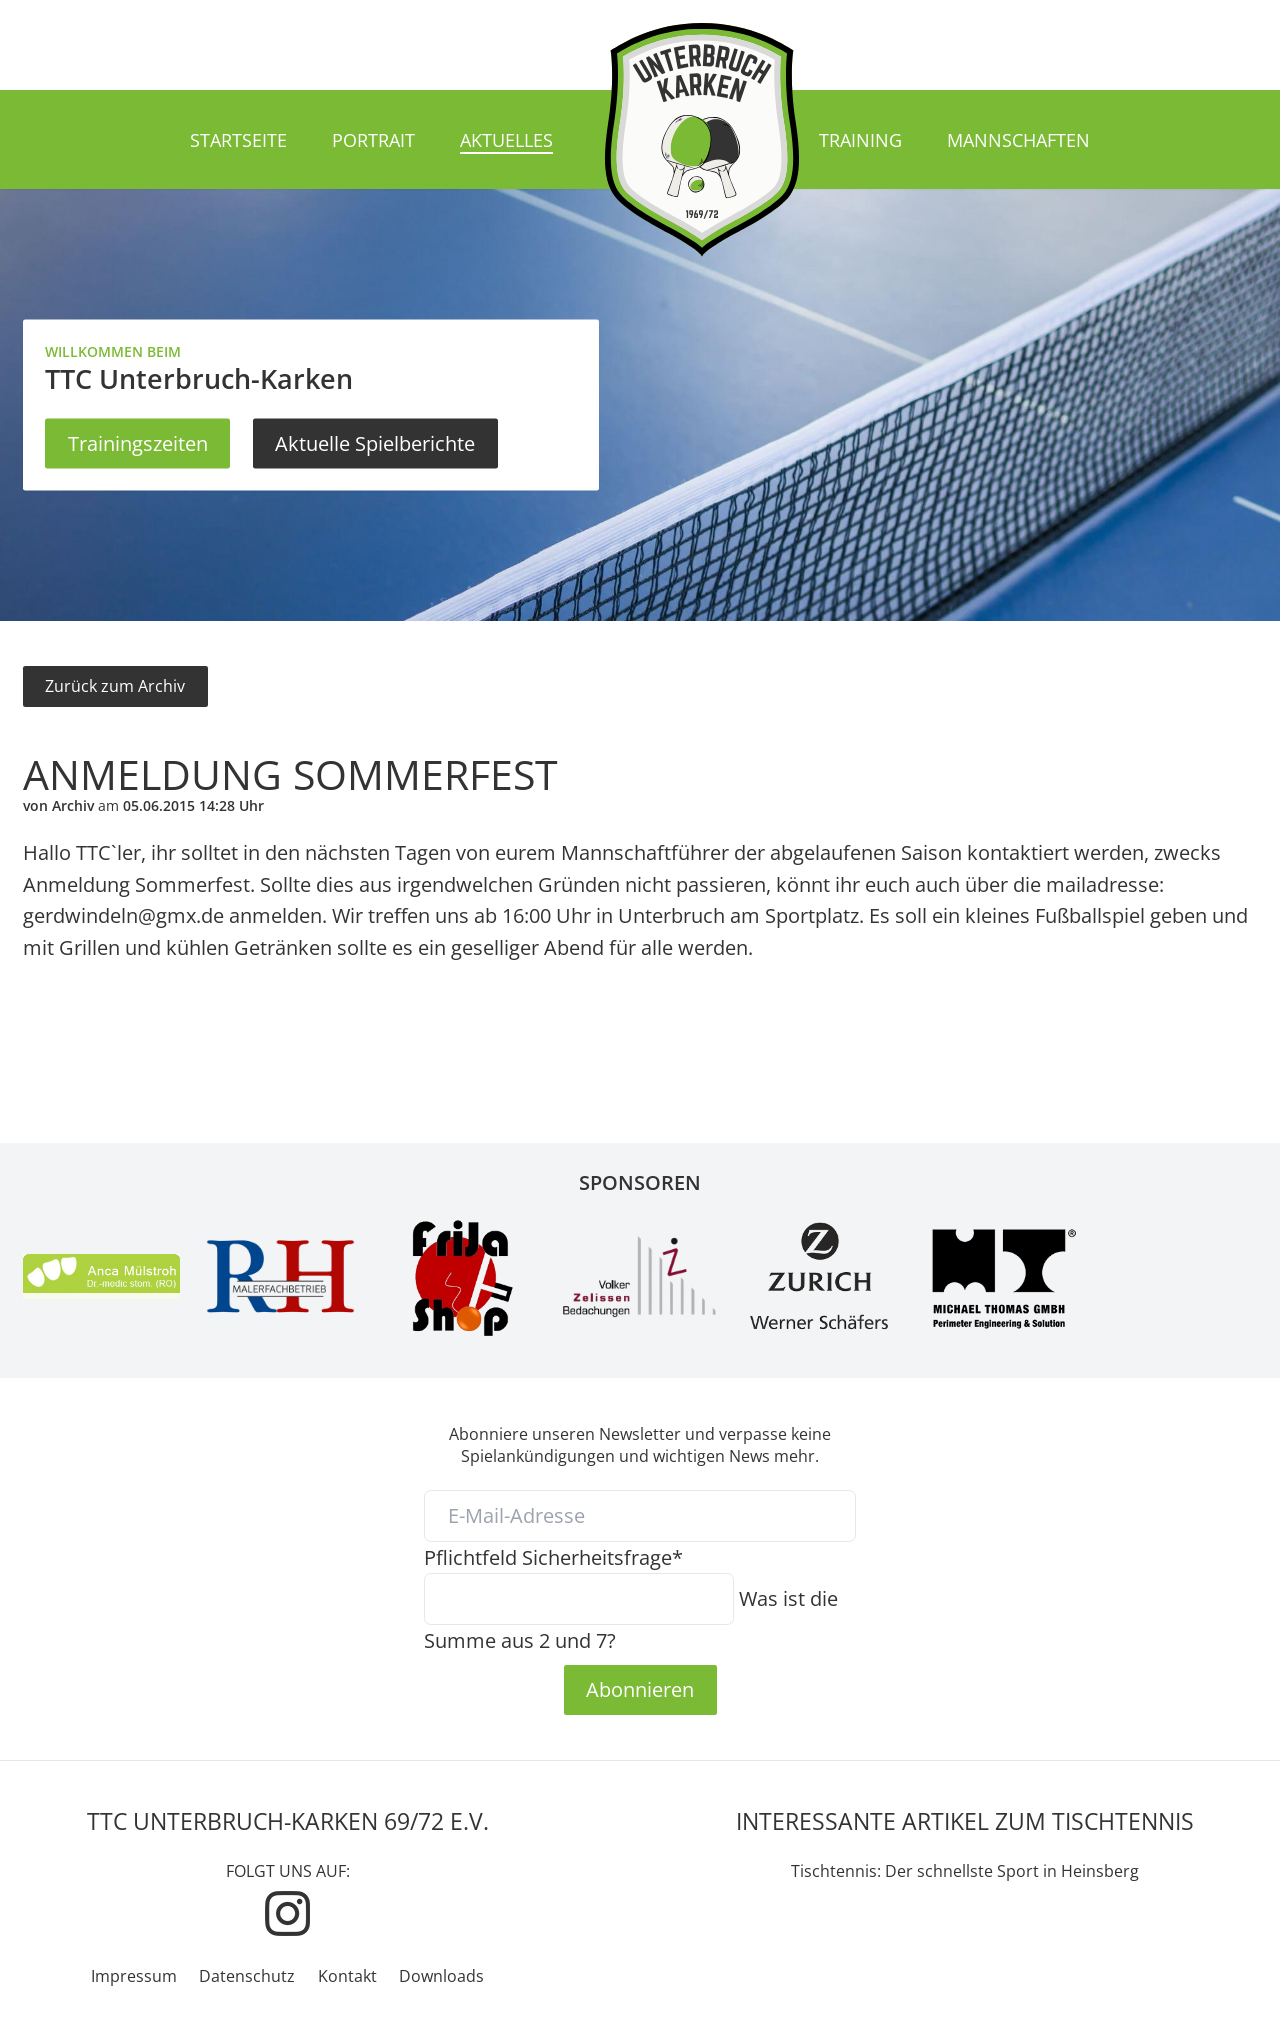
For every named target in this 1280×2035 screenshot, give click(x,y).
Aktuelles (506, 140)
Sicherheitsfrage (553, 1557)
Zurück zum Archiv (115, 686)
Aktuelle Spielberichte (375, 443)
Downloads (441, 1976)
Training (860, 140)
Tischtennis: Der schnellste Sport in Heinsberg (965, 1871)
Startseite (238, 140)
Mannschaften (1018, 140)
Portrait (373, 140)
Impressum (134, 1976)
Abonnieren (640, 1689)
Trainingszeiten (138, 443)
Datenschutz (247, 1976)
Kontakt (347, 1976)
